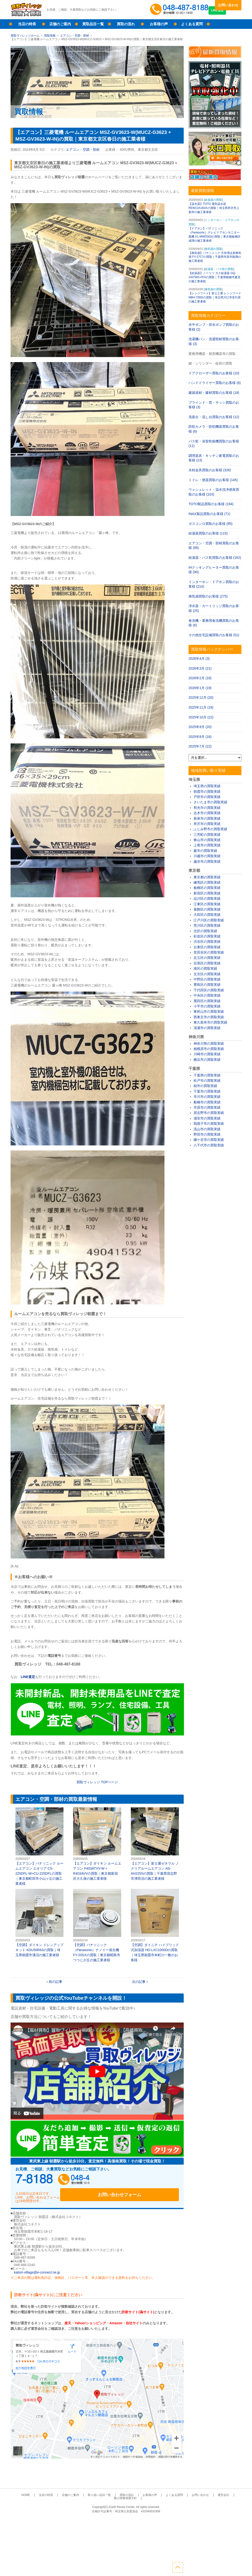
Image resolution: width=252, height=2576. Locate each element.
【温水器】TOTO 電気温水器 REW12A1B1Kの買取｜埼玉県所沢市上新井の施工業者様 (214, 208)
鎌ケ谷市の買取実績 (209, 1140)
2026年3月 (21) (200, 668)
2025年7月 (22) (200, 746)
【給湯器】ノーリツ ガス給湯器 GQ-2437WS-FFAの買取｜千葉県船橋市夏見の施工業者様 (214, 277)
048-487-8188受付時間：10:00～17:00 (180, 10)
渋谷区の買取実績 (207, 941)
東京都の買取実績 (207, 877)
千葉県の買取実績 (207, 1075)
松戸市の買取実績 (207, 1080)
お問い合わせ (228, 5)
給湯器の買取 (213, 199)
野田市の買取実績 (207, 1134)
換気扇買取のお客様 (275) (208, 596)
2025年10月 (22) (201, 717)
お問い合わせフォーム (147, 2181)
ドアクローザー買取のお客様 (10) (214, 373)
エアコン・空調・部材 (74, 35)
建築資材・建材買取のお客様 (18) (214, 393)
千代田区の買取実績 (209, 990)
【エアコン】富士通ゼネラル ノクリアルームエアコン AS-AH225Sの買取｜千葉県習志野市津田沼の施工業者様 (155, 1843)
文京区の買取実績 (207, 974)
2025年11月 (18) (201, 707)
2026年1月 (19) (200, 688)
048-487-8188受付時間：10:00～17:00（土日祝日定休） (61, 2181)
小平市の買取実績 (207, 1006)
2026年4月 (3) (199, 658)
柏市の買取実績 (205, 1086)
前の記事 (55, 1982)
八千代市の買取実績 (209, 1145)
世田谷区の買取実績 (209, 952)
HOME (28, 2489)
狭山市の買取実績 (207, 840)
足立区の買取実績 (207, 958)
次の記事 (138, 1982)
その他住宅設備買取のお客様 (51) (214, 635)
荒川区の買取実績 (207, 925)
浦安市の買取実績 (207, 1118)
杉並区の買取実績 (207, 936)
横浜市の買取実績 (207, 1060)
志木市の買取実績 (207, 813)
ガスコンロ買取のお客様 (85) (211, 524)
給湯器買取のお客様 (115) (208, 533)
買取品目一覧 (93, 24)
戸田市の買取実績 (207, 797)
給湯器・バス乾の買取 (219, 269)
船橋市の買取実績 (207, 1102)
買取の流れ (126, 24)
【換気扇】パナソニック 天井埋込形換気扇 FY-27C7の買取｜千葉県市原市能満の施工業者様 (215, 257)
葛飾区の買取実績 (207, 909)
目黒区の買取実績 (207, 963)
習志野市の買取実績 (209, 1113)
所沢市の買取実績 (207, 824)
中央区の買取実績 (207, 995)
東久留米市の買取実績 (210, 1022)
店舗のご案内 (60, 24)
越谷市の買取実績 (207, 861)
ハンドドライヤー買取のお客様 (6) (215, 383)
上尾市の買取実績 (207, 845)
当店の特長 (27, 24)
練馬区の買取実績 (207, 882)
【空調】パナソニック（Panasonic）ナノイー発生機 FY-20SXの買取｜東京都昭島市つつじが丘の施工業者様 (97, 1925)
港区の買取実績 (205, 968)
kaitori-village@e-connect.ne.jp (37, 2267)
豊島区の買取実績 (207, 984)
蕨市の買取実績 (205, 851)
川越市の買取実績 (207, 856)
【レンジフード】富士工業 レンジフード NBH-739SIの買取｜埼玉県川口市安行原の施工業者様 (215, 297)
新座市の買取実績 (207, 818)
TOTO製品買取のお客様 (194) (211, 504)
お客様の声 (159, 24)
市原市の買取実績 (207, 1107)
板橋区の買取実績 (207, 888)
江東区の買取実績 (207, 904)
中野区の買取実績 (207, 979)
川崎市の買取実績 (207, 1054)
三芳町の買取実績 (207, 834)
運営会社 (193, 2489)
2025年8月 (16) (200, 737)
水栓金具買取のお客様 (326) (210, 470)
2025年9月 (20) (200, 727)
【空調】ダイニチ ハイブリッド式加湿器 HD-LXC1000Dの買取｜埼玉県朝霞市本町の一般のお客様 (155, 1925)
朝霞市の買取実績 (207, 791)
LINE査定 (228, 14)
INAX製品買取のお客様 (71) (209, 514)
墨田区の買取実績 (207, 1001)
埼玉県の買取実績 (207, 786)
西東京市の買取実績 (209, 1017)
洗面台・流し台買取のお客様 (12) (214, 417)
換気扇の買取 (213, 249)
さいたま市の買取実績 (210, 802)
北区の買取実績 (205, 931)
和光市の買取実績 (207, 808)
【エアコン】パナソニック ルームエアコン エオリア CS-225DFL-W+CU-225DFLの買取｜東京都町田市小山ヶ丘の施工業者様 (39, 1846)
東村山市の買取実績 (209, 1011)
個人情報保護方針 (215, 2489)
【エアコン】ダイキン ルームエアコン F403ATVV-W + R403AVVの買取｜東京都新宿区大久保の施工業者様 (97, 1843)
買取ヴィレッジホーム (25, 35)
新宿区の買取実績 (207, 893)
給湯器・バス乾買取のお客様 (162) (215, 557)
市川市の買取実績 (207, 1097)
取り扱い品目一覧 (89, 2489)
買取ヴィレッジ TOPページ (97, 1782)
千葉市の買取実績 (207, 1091)
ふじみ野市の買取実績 (210, 829)
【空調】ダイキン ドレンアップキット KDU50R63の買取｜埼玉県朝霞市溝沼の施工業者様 (39, 1923)
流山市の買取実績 (207, 1129)
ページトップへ (236, 2566)
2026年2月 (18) (200, 678)
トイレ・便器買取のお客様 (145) (213, 480)
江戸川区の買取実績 (209, 920)
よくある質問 (192, 24)
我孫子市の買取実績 (209, 1123)
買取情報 (50, 35)
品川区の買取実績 (207, 898)
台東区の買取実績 (207, 947)
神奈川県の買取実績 (209, 1043)
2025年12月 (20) (201, 697)
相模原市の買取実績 (209, 1049)
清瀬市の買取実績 (207, 1028)
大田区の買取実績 (207, 915)
